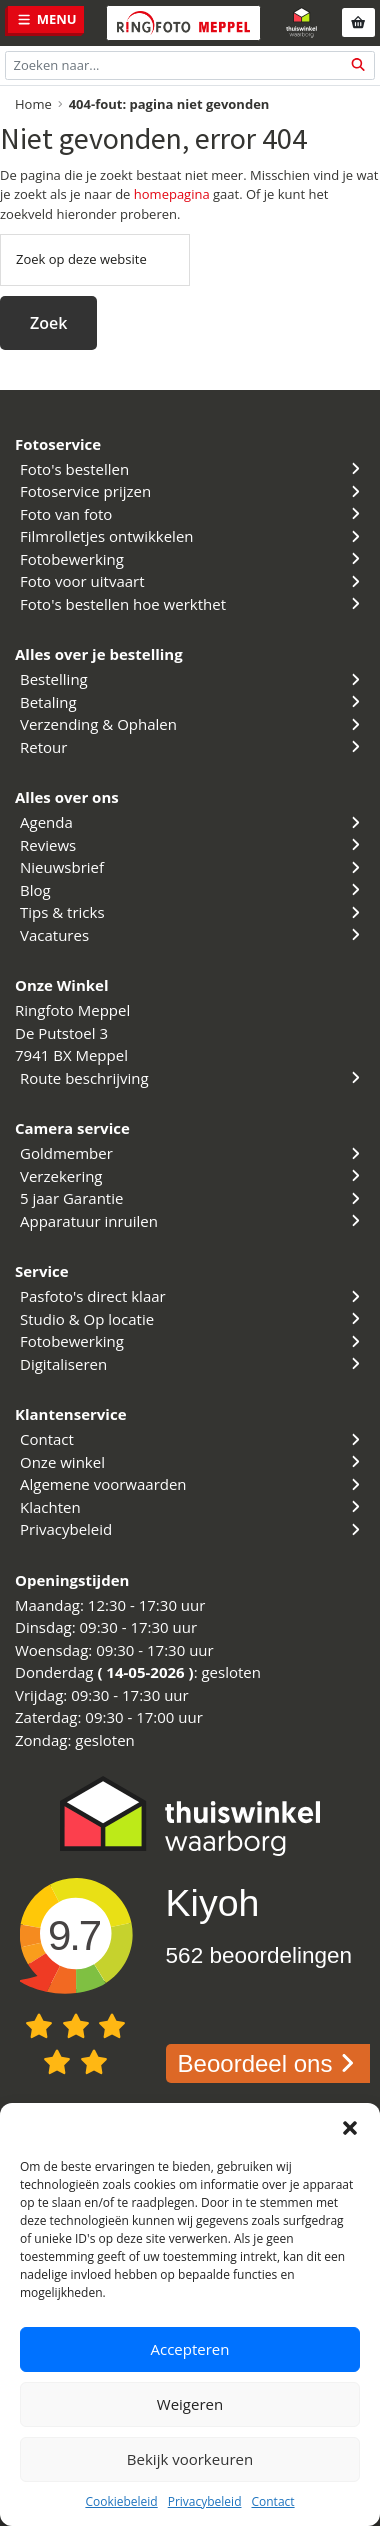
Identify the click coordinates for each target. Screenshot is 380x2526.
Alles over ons (67, 797)
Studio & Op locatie (192, 1319)
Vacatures (192, 935)
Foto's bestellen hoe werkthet (192, 604)
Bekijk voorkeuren (190, 2459)
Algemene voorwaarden (192, 1484)
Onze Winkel (62, 985)
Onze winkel (192, 1462)
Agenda (192, 822)
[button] (350, 2128)
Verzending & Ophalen (192, 724)
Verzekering (192, 1176)
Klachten (192, 1507)
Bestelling (192, 679)
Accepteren (190, 2349)
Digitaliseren (192, 1364)
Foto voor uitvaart (192, 581)
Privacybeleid (205, 2501)
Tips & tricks (192, 912)
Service (42, 1271)
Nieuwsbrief (192, 867)
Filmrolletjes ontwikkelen (192, 536)
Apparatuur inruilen (192, 1221)
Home (33, 104)
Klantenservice (71, 1414)
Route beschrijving (192, 1078)
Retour (192, 747)
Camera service (72, 1128)
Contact (272, 2501)
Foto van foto (192, 514)
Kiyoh (213, 1903)
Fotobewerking (192, 559)
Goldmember (192, 1153)
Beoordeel (270, 2063)
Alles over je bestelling (99, 654)
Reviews (192, 845)
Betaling (192, 702)
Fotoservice (58, 444)
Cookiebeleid (121, 2501)
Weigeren (190, 2404)
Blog (192, 890)
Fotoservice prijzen (192, 491)
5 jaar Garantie (192, 1198)
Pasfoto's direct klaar (192, 1296)
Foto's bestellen (192, 469)
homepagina (172, 194)
